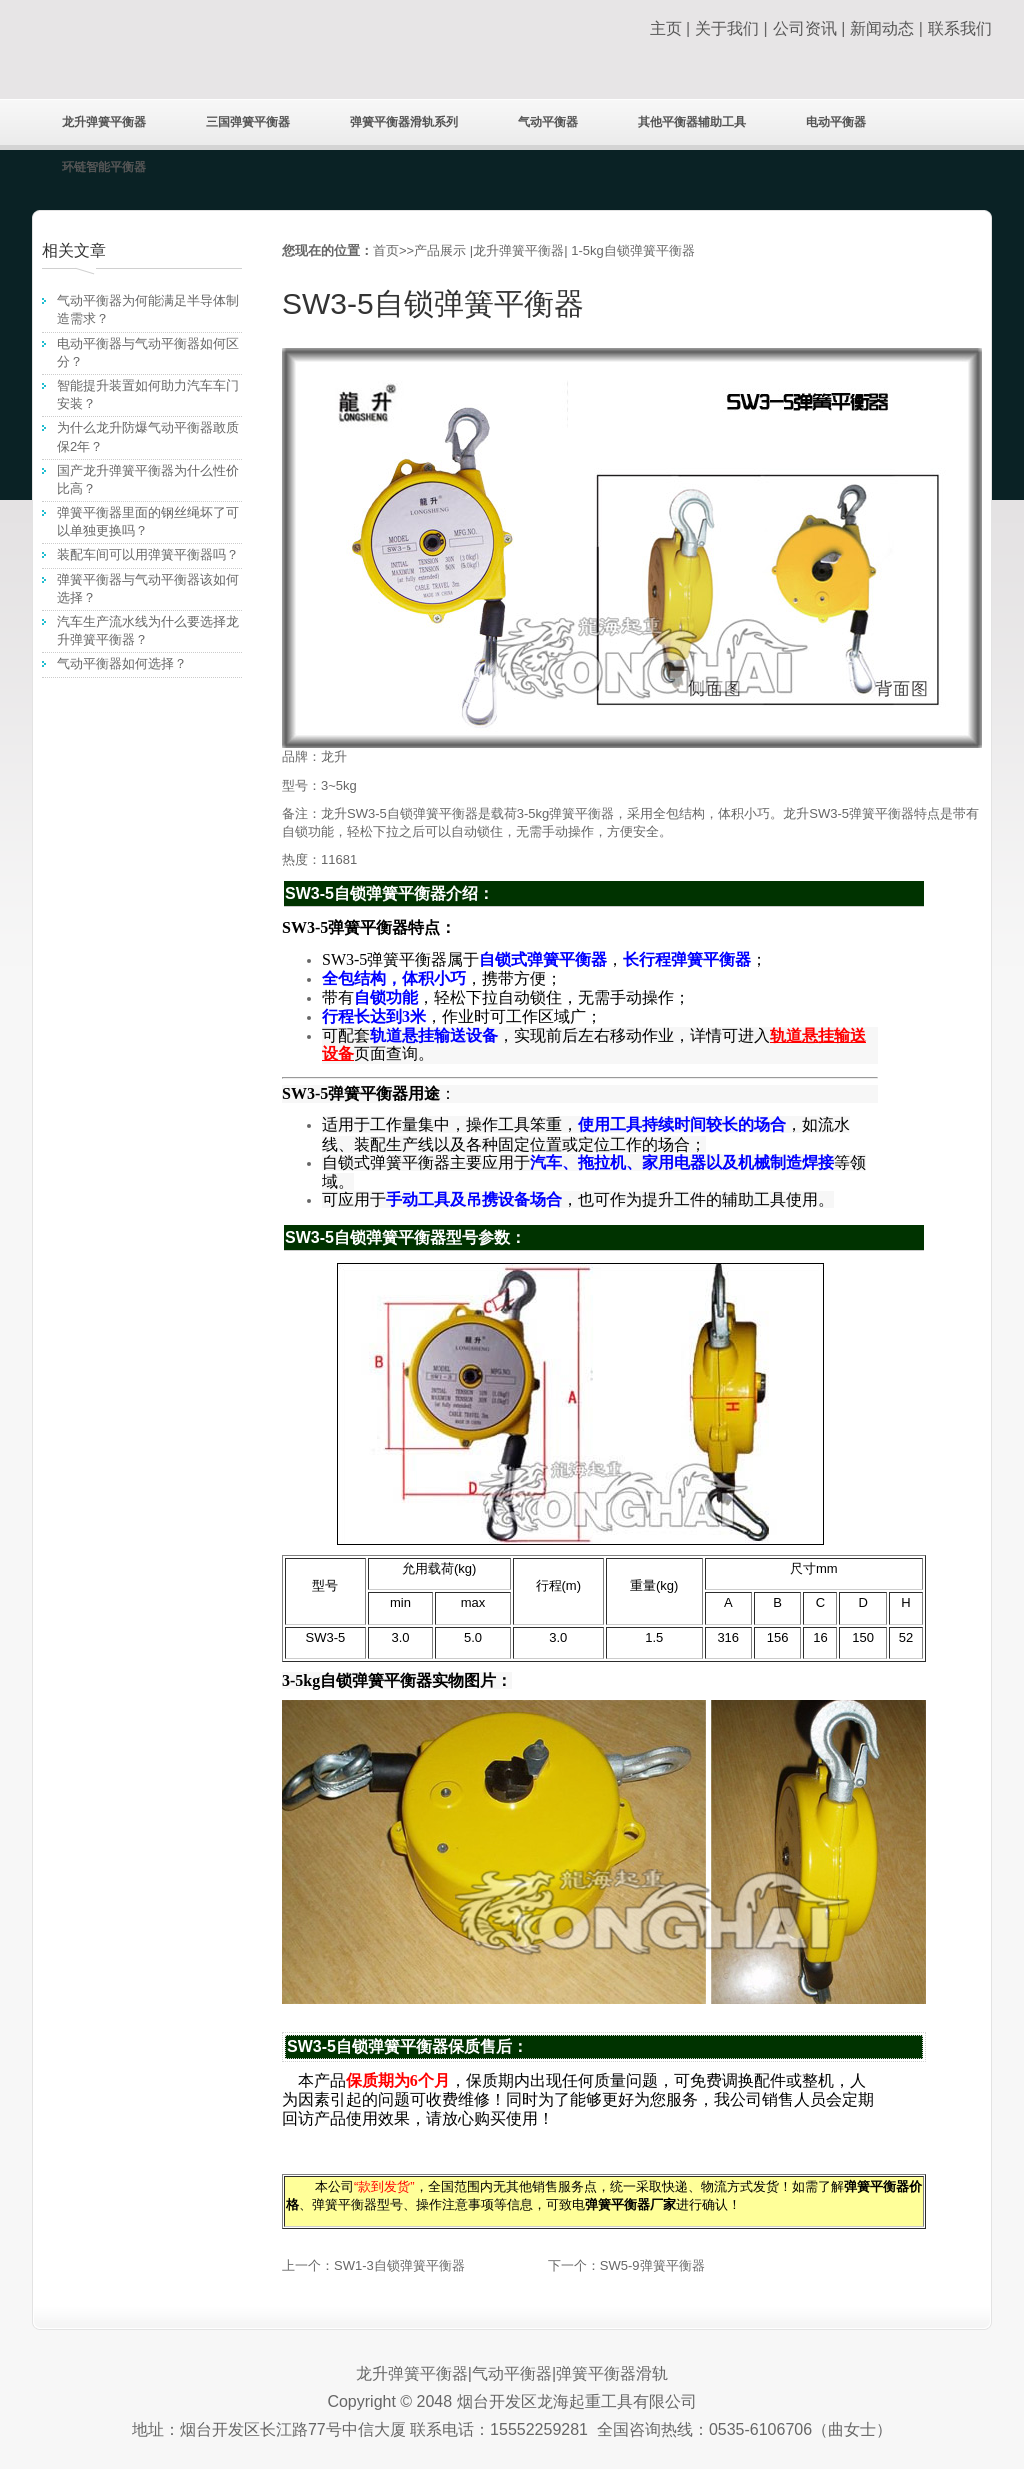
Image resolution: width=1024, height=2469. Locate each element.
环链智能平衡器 (104, 167)
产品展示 (440, 250)
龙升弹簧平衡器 (104, 122)
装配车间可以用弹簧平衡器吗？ (148, 554)
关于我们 (727, 28)
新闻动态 (882, 28)
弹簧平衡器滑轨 (612, 2373)
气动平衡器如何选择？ (122, 663)
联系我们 (960, 28)
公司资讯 (805, 28)
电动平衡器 (836, 122)
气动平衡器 (548, 122)
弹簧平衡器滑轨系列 (404, 122)
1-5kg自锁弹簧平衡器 (633, 250)
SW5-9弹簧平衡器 (652, 2265)
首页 (386, 250)
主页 (666, 28)
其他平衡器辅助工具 (692, 122)
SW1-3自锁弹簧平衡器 (399, 2265)
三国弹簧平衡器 (248, 122)
